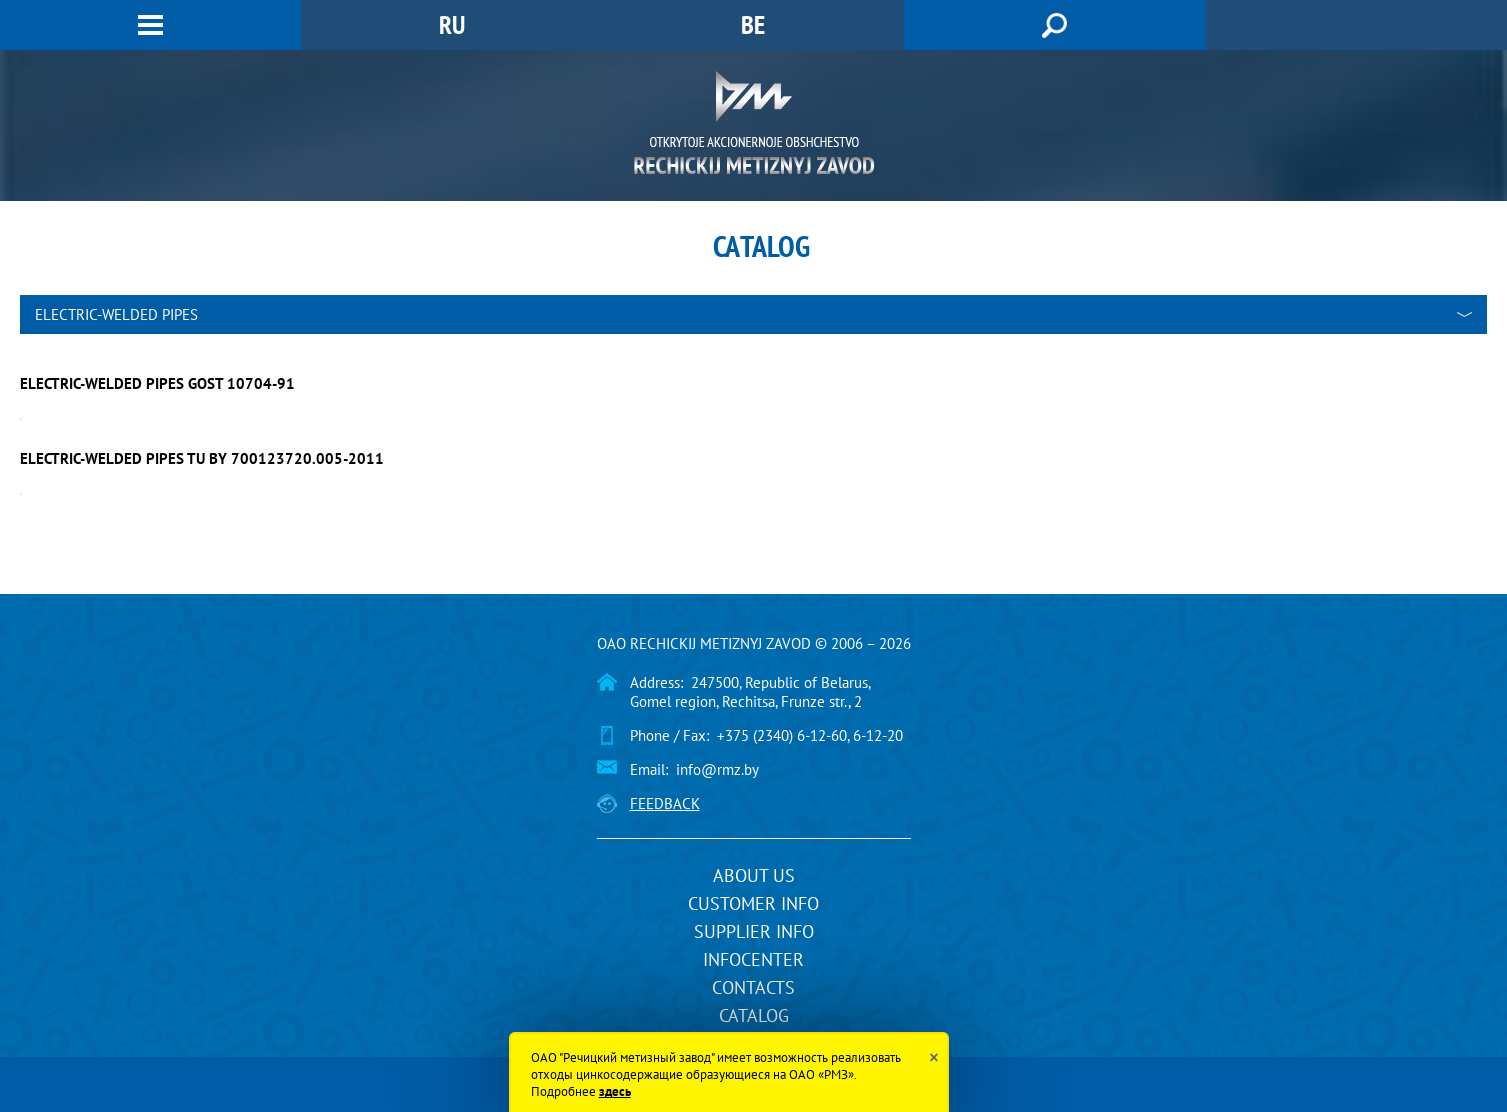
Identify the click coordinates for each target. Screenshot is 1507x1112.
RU (452, 24)
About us (754, 875)
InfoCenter (753, 959)
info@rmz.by (717, 769)
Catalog (754, 1015)
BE (753, 24)
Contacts (753, 987)
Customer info (753, 903)
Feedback (665, 803)
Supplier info (754, 931)
